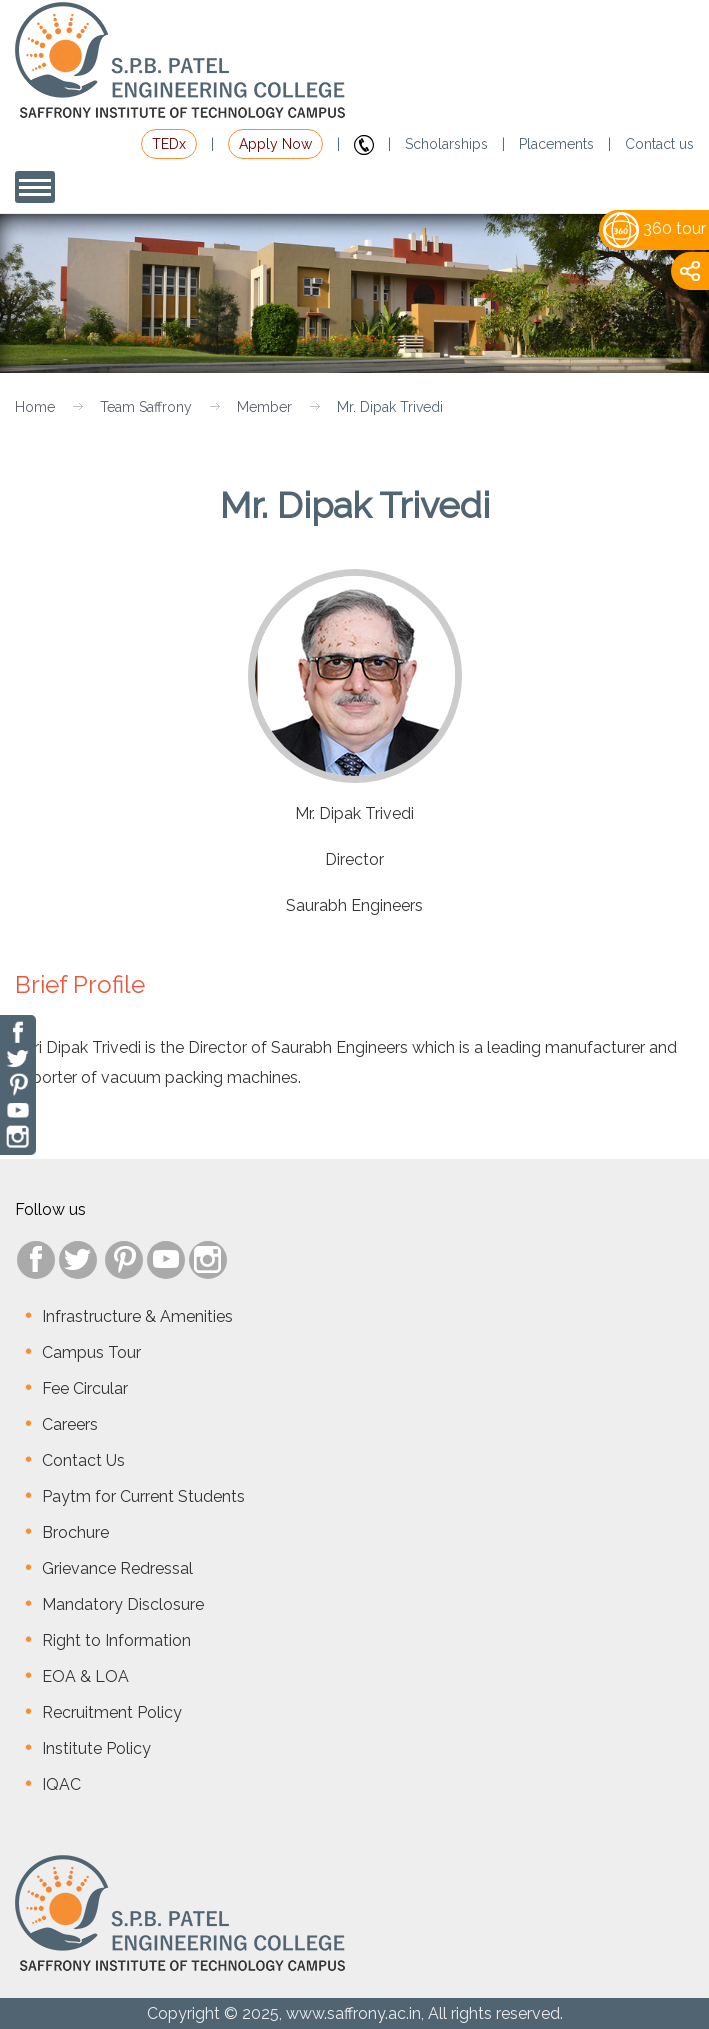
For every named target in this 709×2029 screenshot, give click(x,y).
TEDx (169, 144)
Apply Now (275, 144)
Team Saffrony (146, 407)
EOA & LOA (85, 1676)
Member (264, 407)
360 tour (654, 228)
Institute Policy (96, 1748)
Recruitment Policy (112, 1712)
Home (35, 407)
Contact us (659, 144)
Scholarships (446, 144)
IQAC (61, 1784)
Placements (556, 144)
